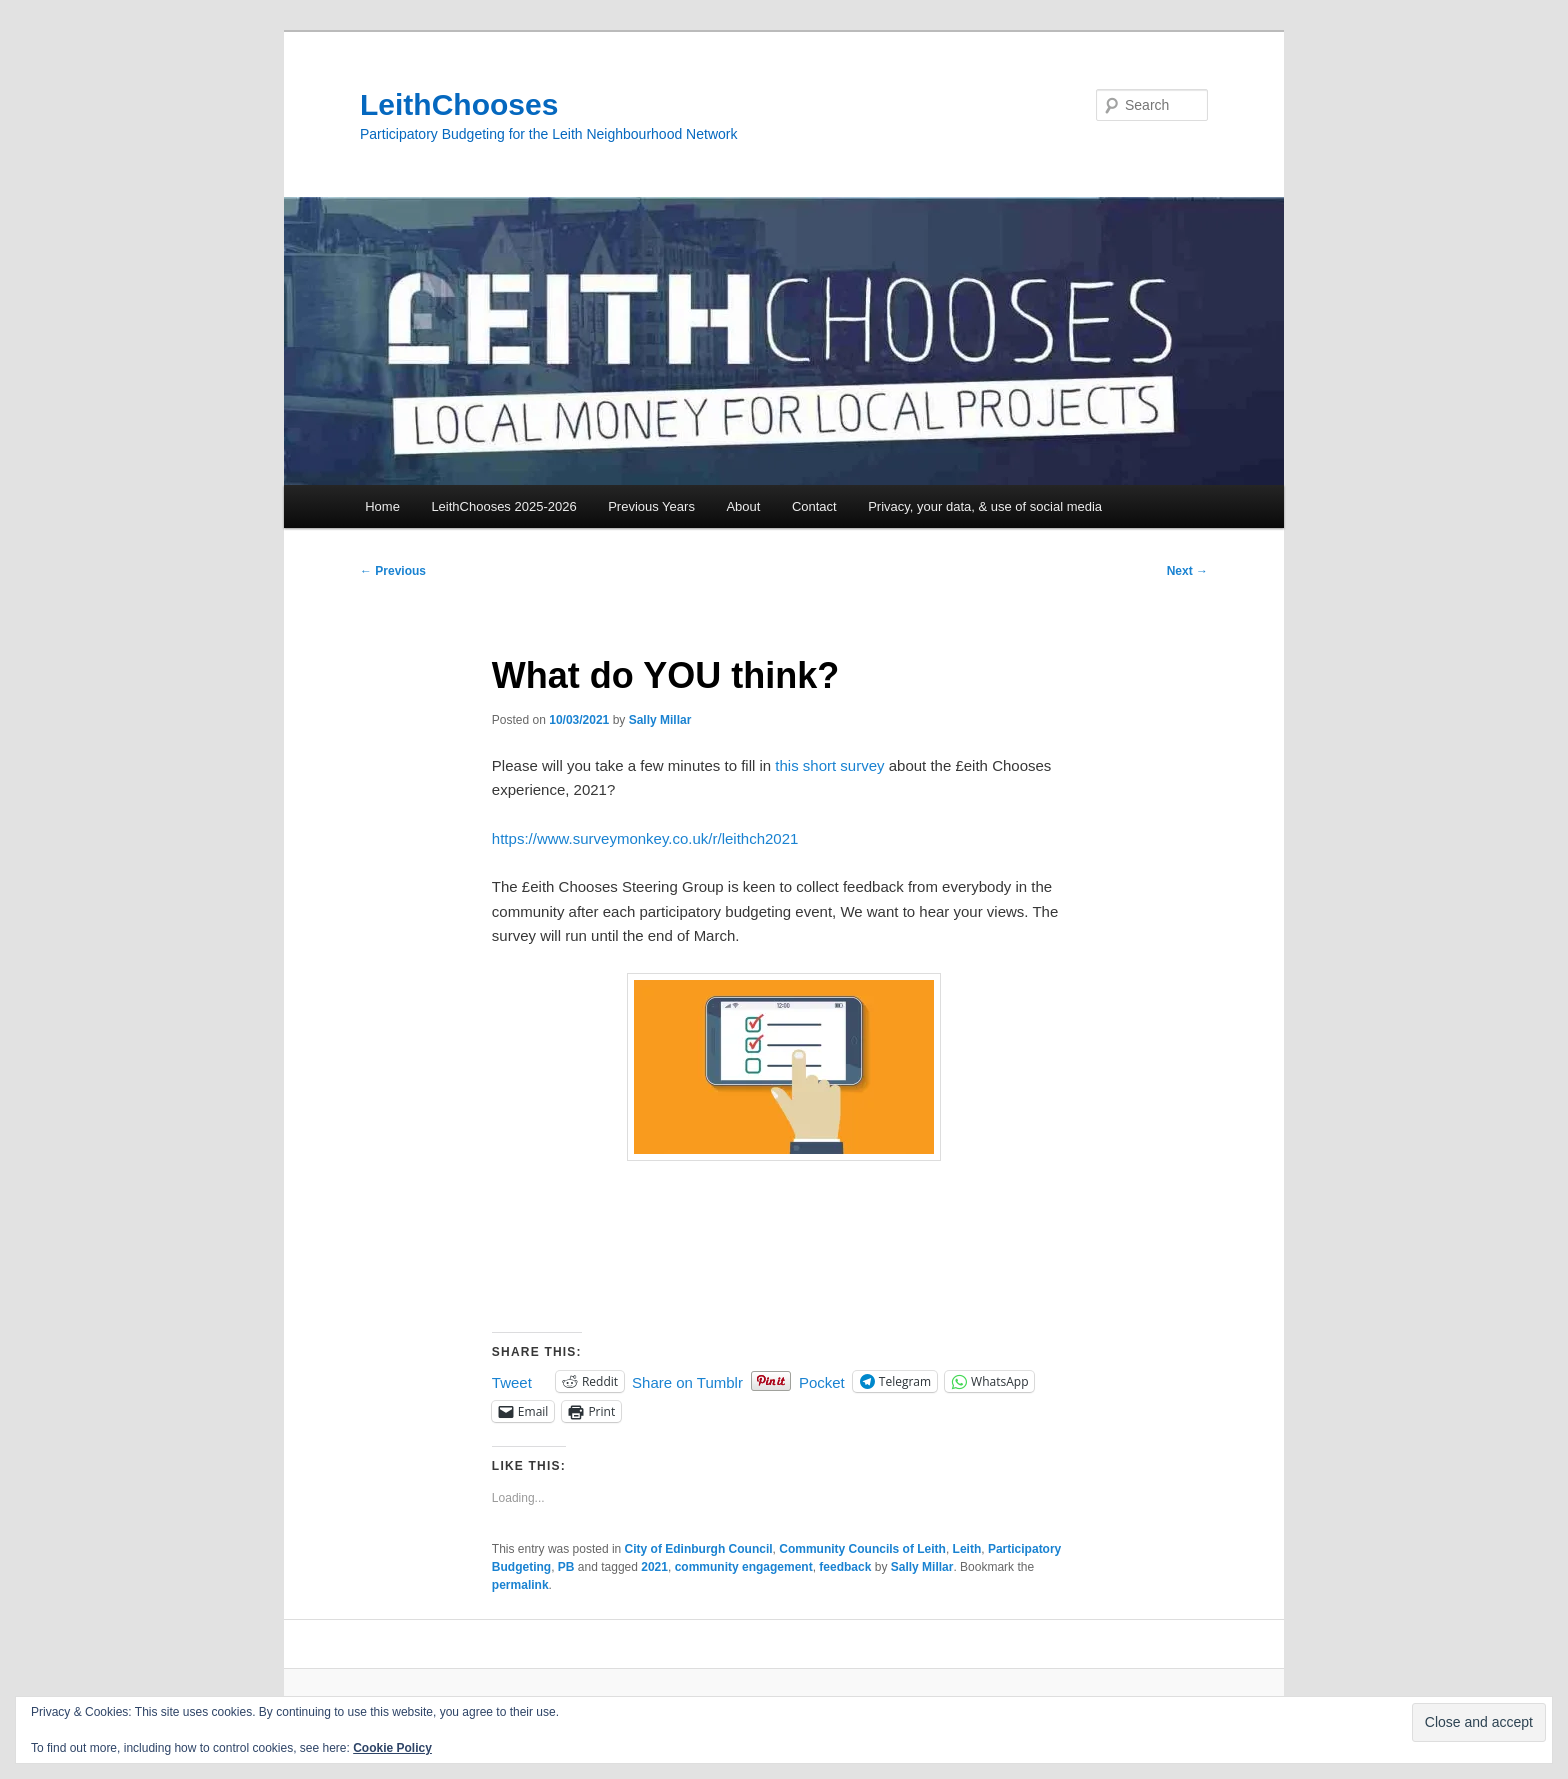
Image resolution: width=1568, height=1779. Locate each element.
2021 (654, 1567)
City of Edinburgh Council (699, 1549)
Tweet (512, 1381)
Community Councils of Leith (862, 1549)
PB (566, 1567)
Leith (967, 1549)
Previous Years (651, 506)
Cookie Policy (392, 1748)
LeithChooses (459, 104)
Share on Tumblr (687, 1381)
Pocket (822, 1382)
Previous (393, 571)
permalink (520, 1585)
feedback (845, 1567)
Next (1187, 571)
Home (382, 506)
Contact (814, 506)
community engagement (744, 1567)
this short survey (829, 765)
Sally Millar (660, 720)
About (743, 506)
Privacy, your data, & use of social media (985, 506)
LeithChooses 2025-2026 (503, 506)
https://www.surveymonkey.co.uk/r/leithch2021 (645, 838)
